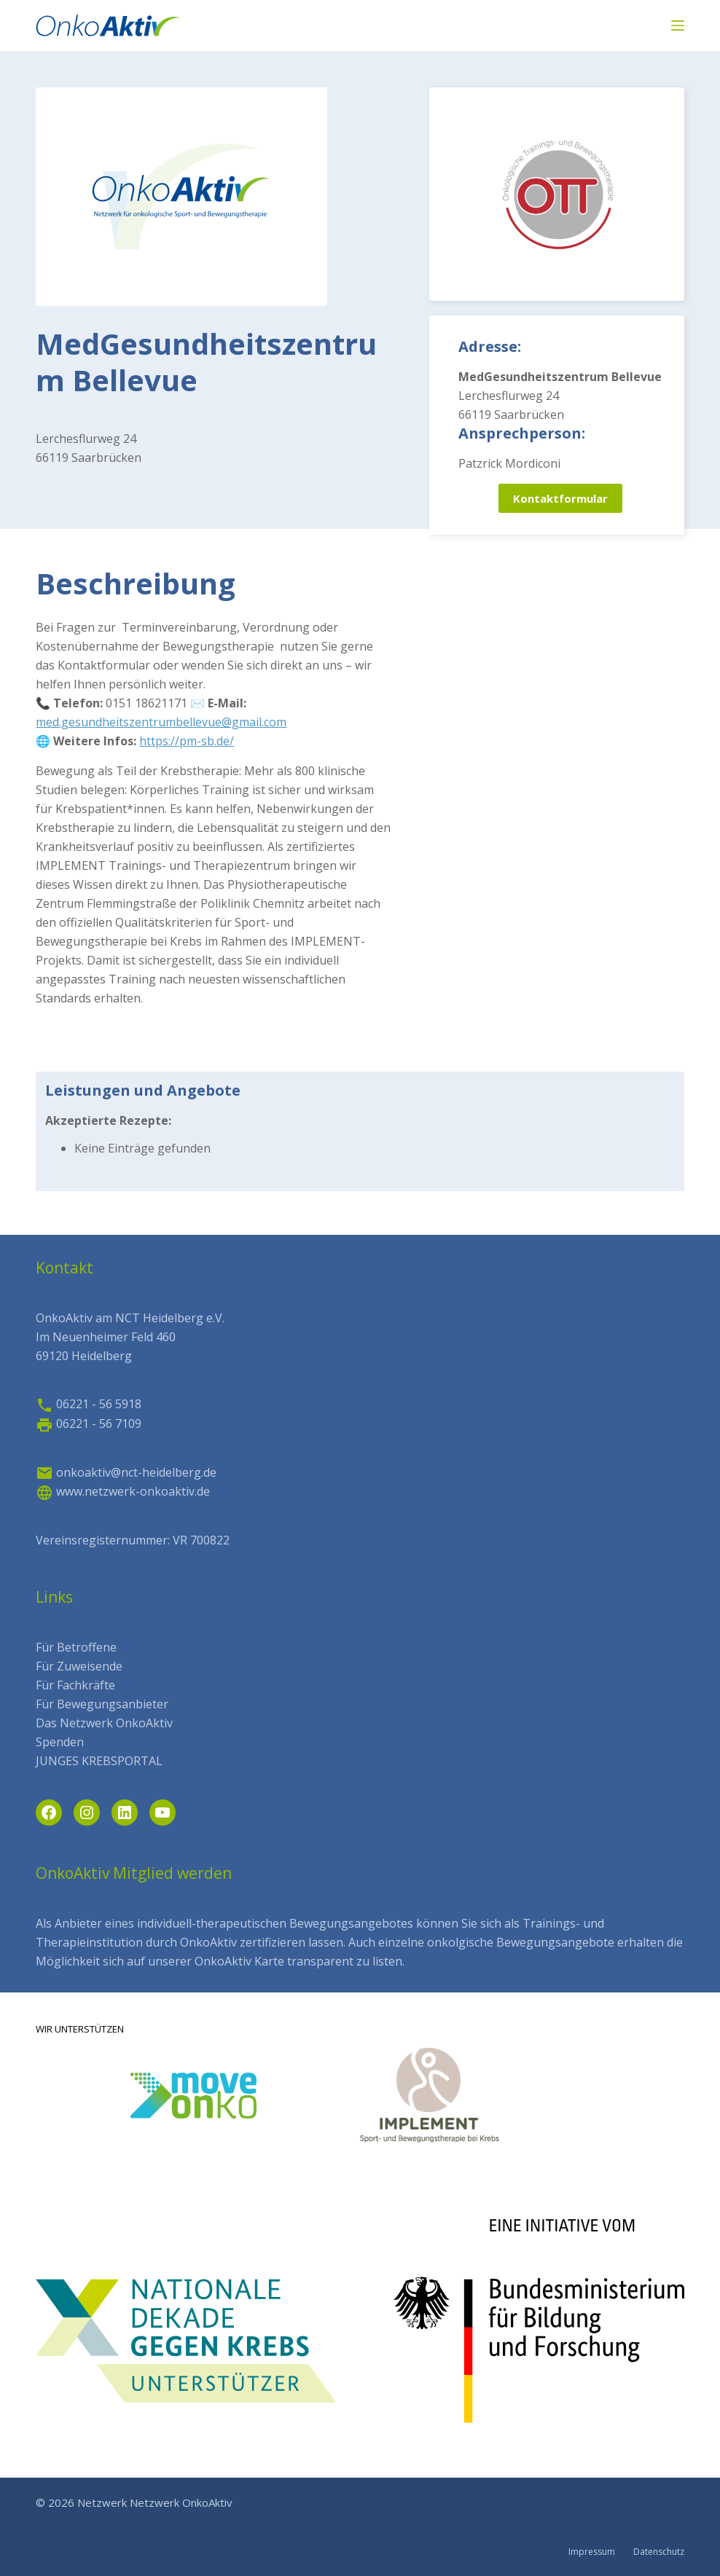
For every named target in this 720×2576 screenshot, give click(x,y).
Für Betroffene (76, 1647)
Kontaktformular (560, 498)
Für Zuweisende (79, 1666)
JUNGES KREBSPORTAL (99, 1761)
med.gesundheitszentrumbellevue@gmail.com (161, 722)
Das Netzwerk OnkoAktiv (104, 1723)
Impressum (591, 2552)
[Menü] (677, 25)
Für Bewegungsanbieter (102, 1704)
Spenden (60, 1742)
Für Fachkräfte (75, 1685)
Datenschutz (658, 2552)
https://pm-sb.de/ (186, 741)
